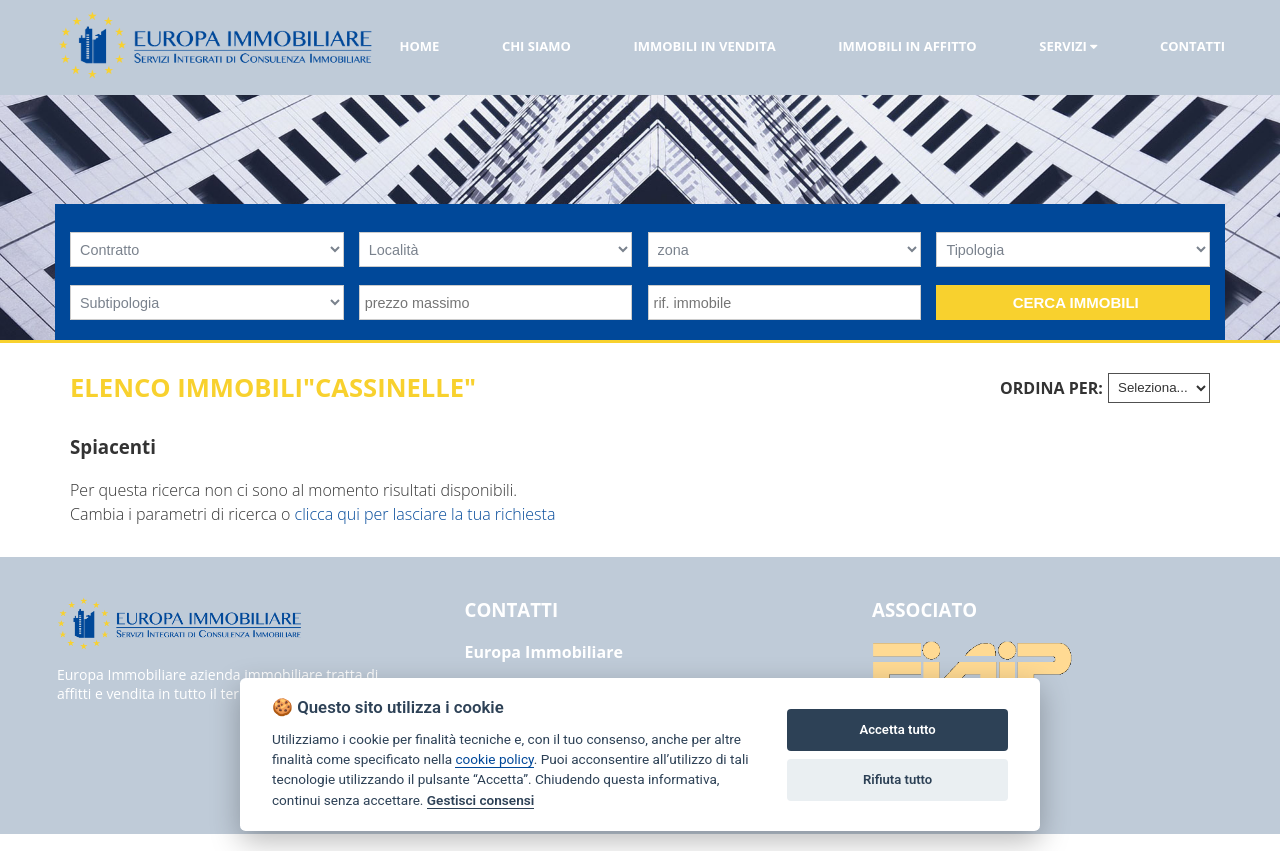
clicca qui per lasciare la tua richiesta (425, 514)
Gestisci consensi (480, 800)
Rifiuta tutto (897, 779)
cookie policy (494, 759)
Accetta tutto (897, 729)
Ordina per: (1051, 388)
